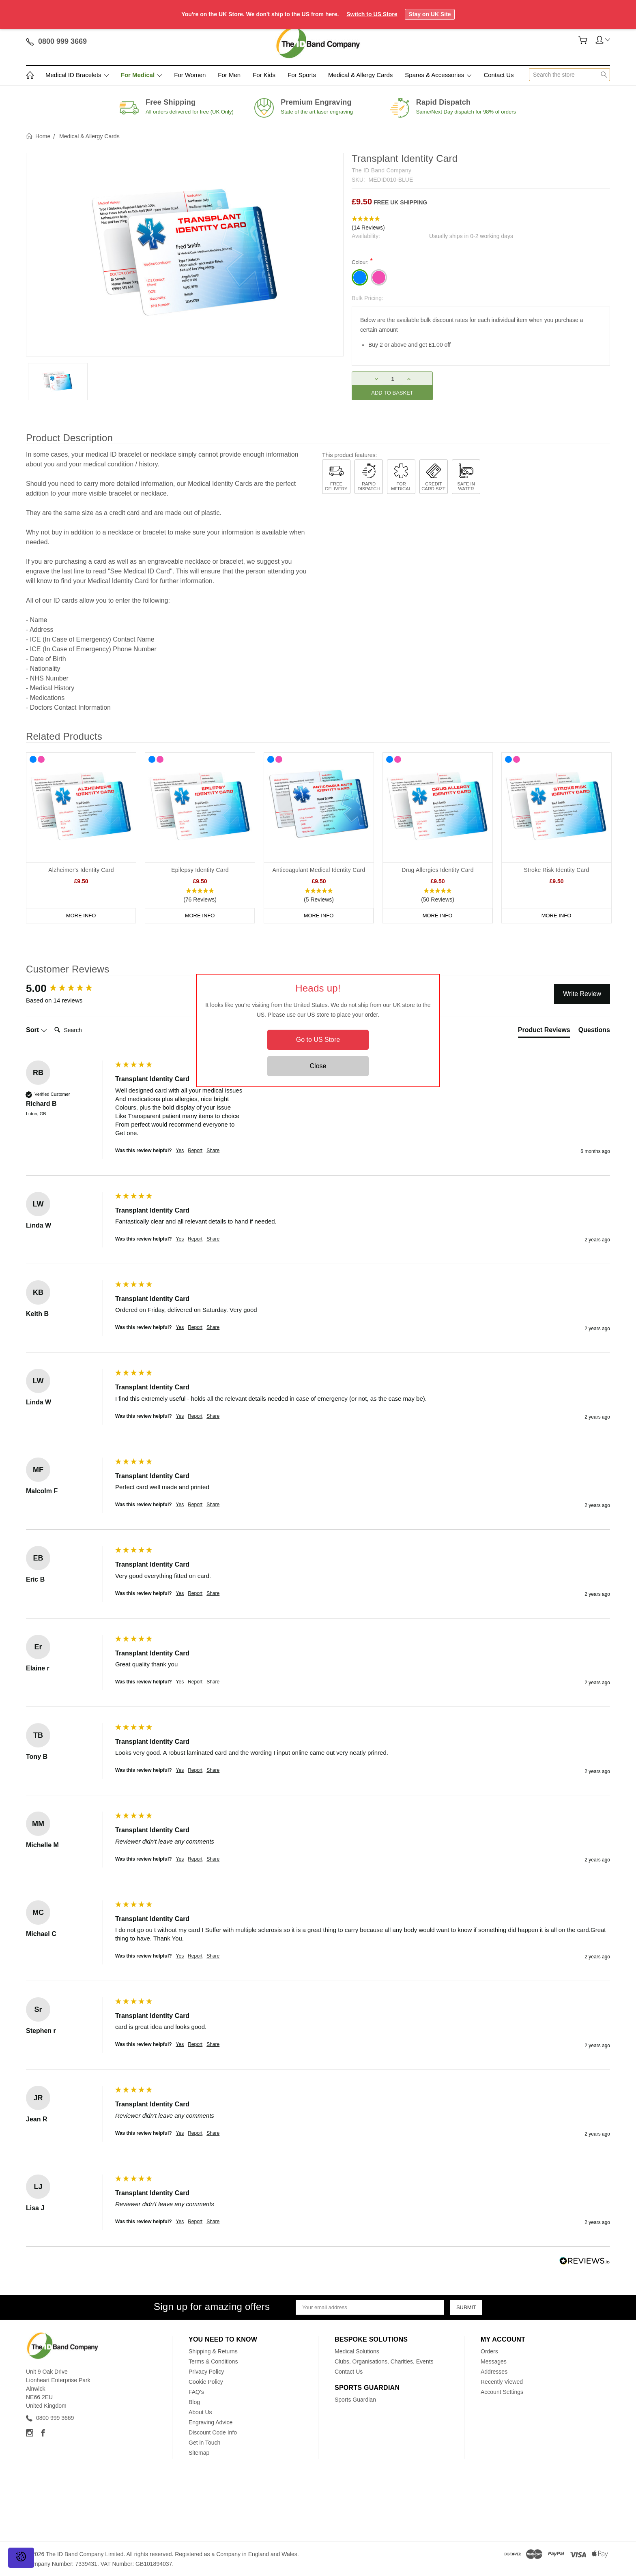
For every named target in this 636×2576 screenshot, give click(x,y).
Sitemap (199, 2452)
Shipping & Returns (213, 2351)
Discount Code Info (213, 2432)
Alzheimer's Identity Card (81, 870)
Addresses (494, 2371)
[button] (481, 223)
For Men (229, 74)
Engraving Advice (210, 2422)
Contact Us (498, 74)
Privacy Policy (206, 2371)
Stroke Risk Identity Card (556, 870)
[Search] (83, 1030)
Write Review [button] (582, 993)
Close (318, 1066)
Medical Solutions (357, 2351)
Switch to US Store (371, 14)
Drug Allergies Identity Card (437, 870)
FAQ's (196, 2392)
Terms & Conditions (213, 2361)
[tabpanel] (81, 837)
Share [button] (212, 1150)
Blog (194, 2402)
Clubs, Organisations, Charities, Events (384, 2361)
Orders (489, 2351)
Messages (494, 2361)
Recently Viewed (502, 2382)
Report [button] (195, 1150)
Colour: (362, 261)
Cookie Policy (206, 2382)
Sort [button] (36, 1030)
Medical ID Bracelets (77, 74)
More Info (81, 915)
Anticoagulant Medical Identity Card (319, 870)
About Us (200, 2412)
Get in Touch (204, 2442)
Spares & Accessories (438, 74)
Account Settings (502, 2392)
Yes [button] (180, 1150)
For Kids (264, 74)
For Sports (302, 74)
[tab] (544, 1032)
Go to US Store (318, 1039)
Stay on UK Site (429, 14)
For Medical (141, 74)
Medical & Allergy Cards (360, 74)
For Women (190, 74)
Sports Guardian (355, 2399)
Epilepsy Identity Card (200, 870)
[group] (68, 988)
